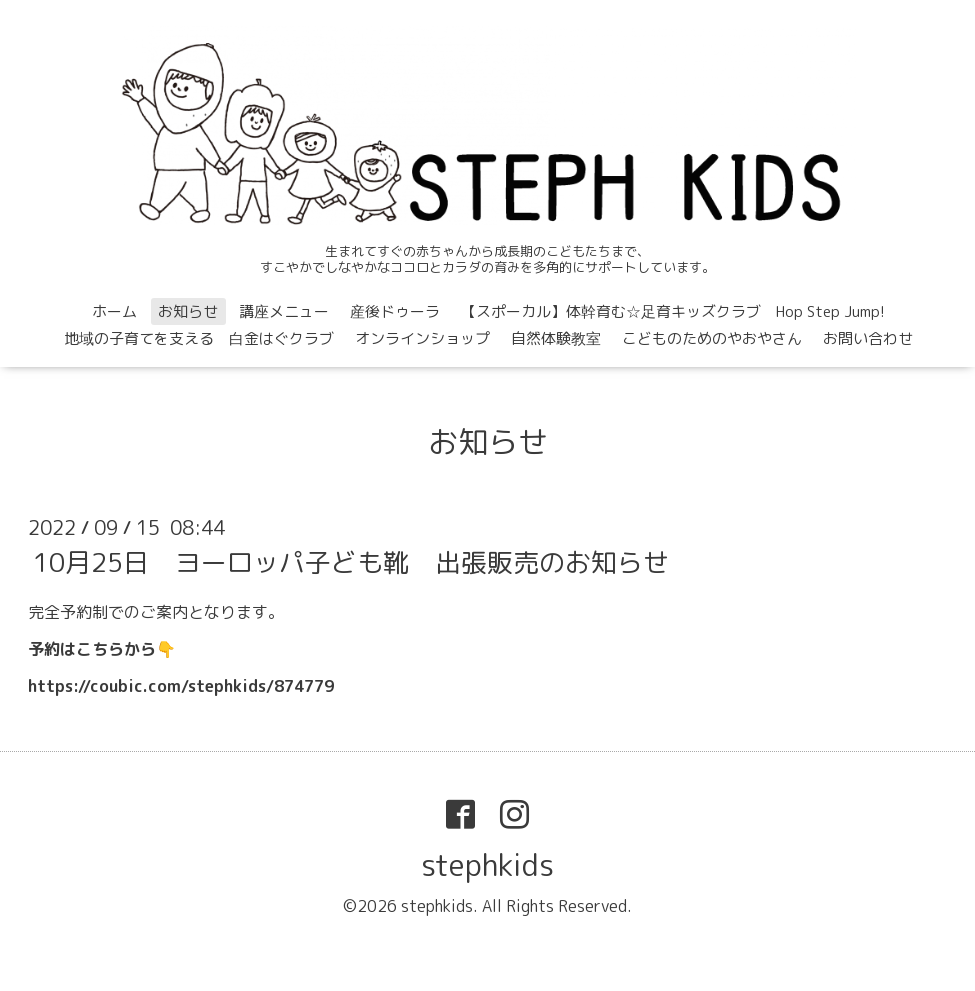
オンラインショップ (422, 338)
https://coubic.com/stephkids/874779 (181, 686)
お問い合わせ (868, 338)
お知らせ (188, 311)
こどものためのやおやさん (712, 338)
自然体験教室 (556, 338)
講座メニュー (284, 311)
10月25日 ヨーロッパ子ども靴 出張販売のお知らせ (351, 562)
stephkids (487, 865)
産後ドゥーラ (395, 311)
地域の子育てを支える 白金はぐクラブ (199, 338)
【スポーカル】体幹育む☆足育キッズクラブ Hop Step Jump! (673, 311)
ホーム (114, 311)
